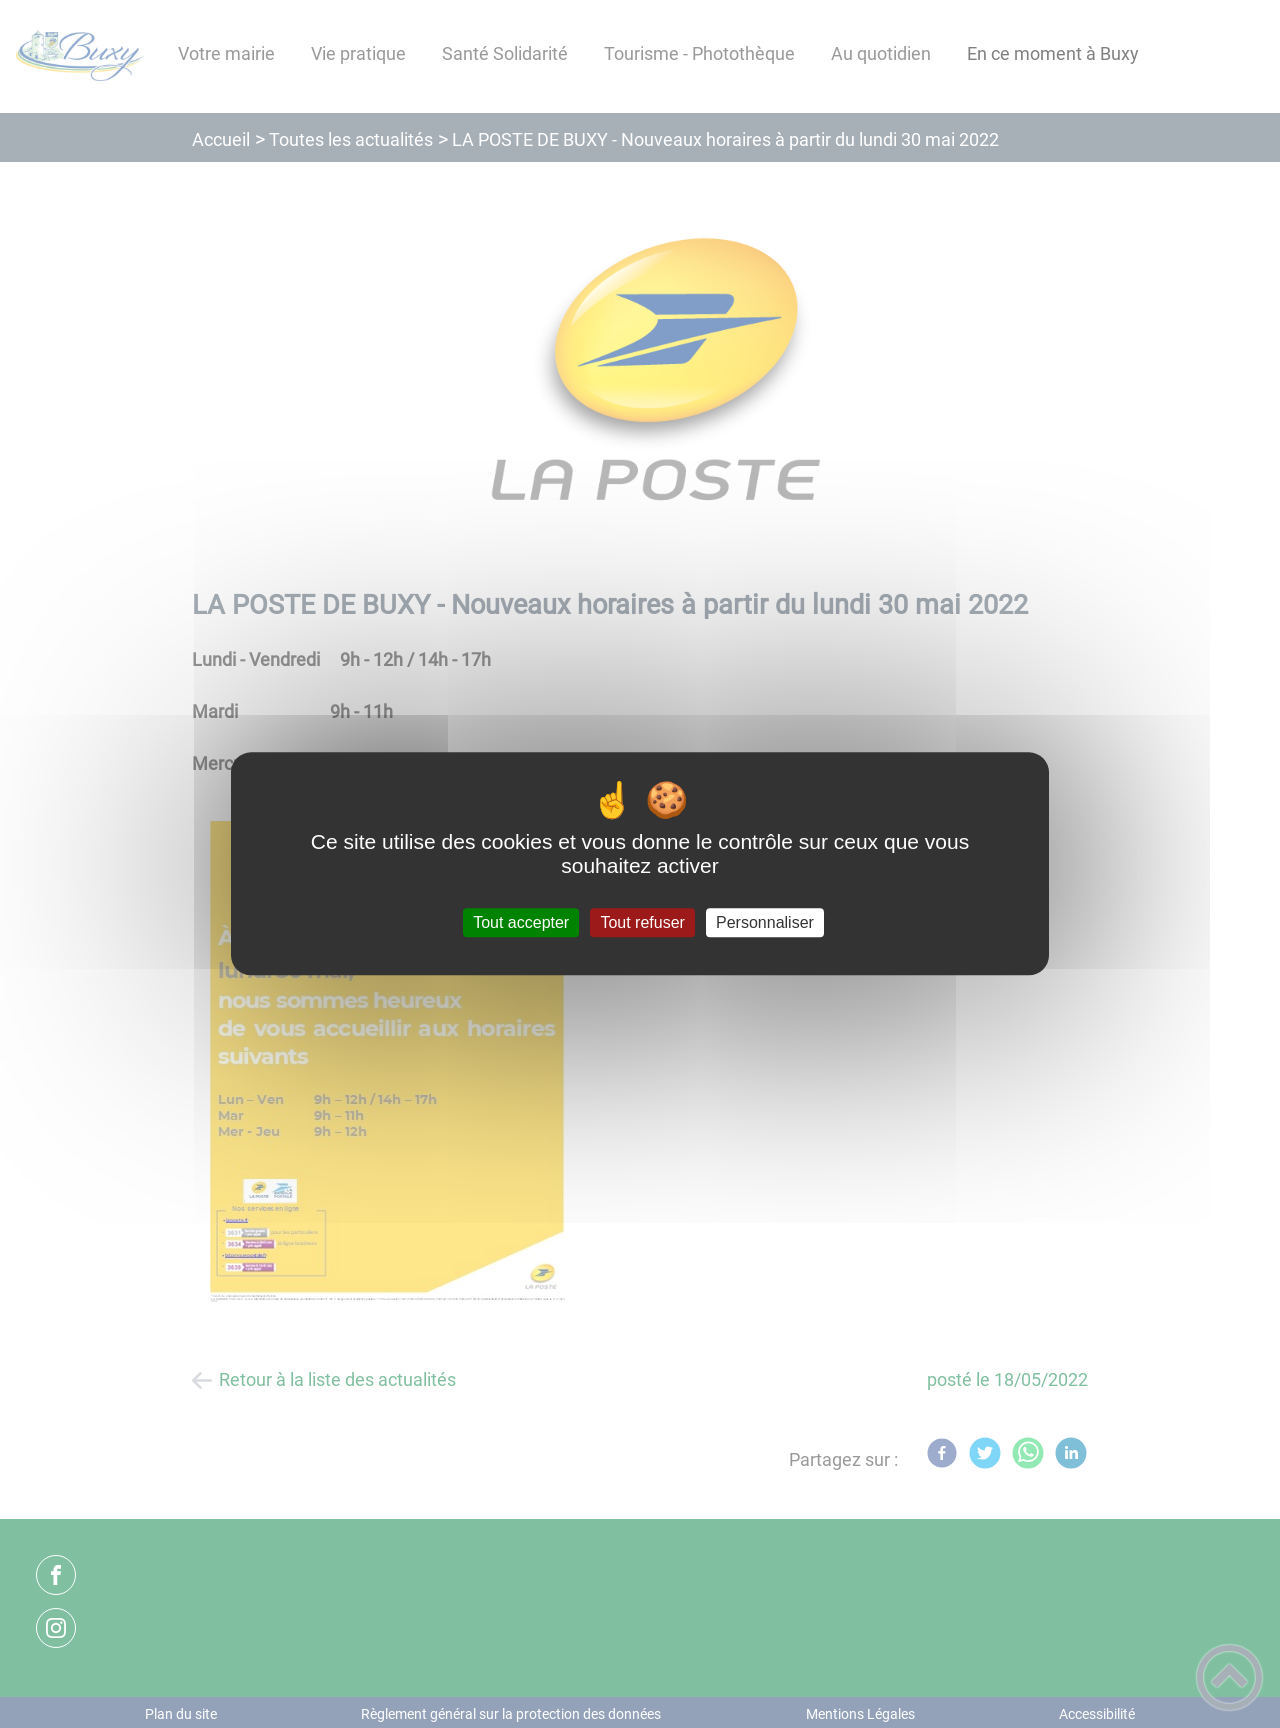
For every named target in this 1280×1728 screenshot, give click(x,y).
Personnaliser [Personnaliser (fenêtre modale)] (765, 922)
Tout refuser (642, 922)
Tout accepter (521, 922)
